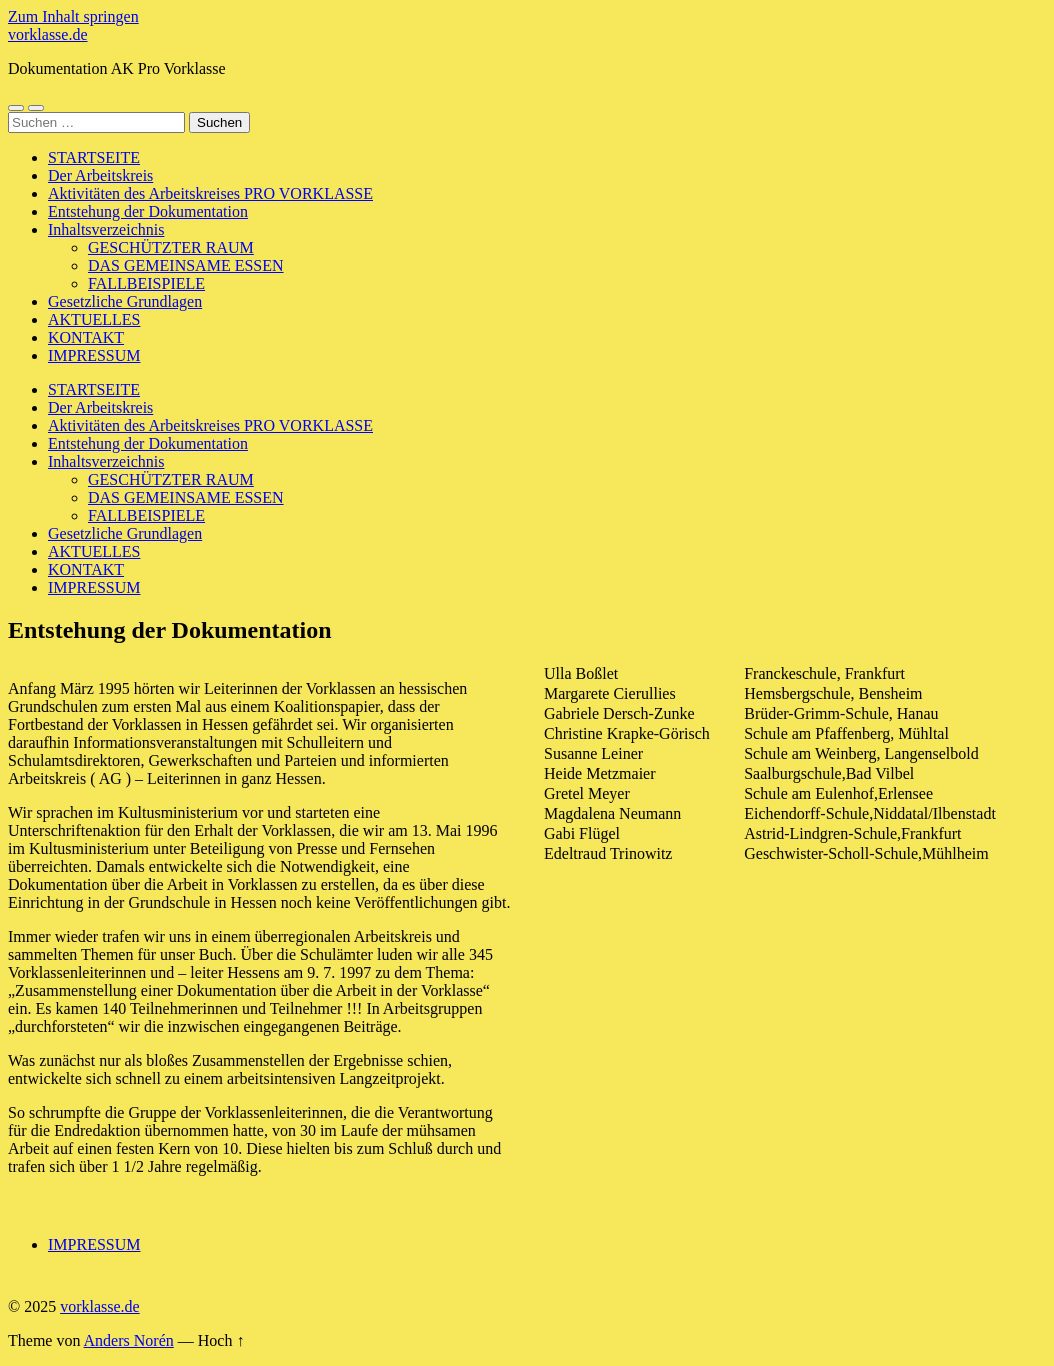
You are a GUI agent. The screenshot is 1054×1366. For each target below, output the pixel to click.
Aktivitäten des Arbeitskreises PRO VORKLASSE (210, 193)
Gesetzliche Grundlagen (125, 301)
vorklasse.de (48, 34)
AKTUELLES (94, 319)
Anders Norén (129, 1340)
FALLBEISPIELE (146, 283)
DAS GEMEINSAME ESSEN (186, 265)
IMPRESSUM (94, 355)
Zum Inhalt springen (73, 16)
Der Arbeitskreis (100, 175)
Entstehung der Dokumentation (148, 211)
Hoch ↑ (221, 1340)
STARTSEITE (94, 157)
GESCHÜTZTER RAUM (171, 247)
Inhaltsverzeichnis (106, 229)
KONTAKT (86, 337)
